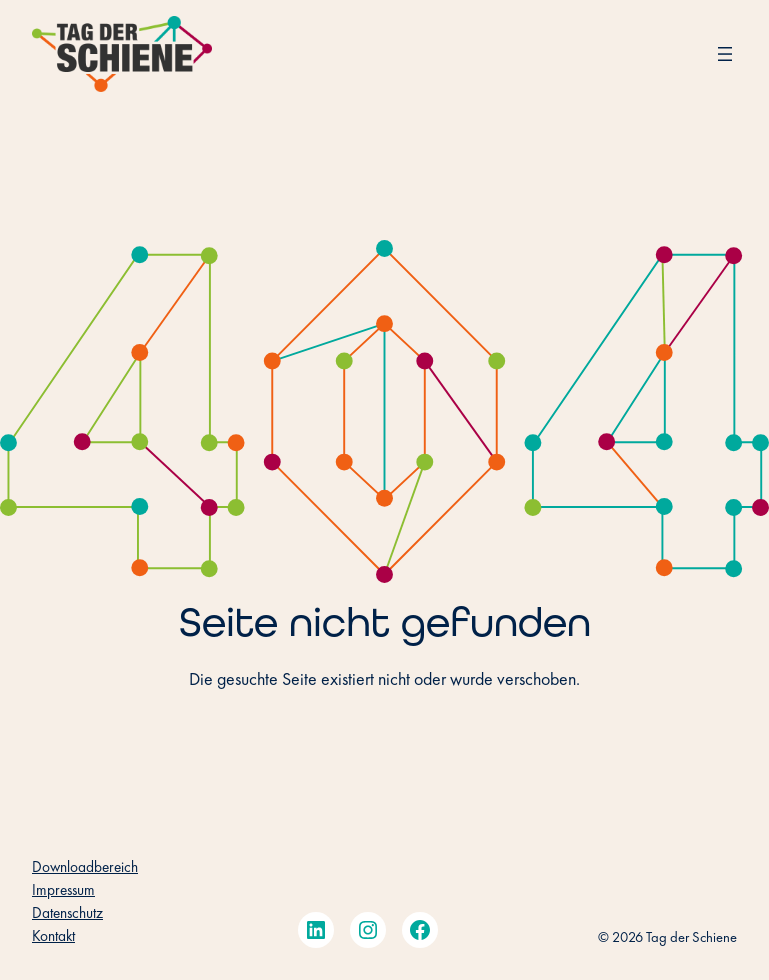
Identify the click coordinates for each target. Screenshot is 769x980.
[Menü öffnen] (725, 54)
